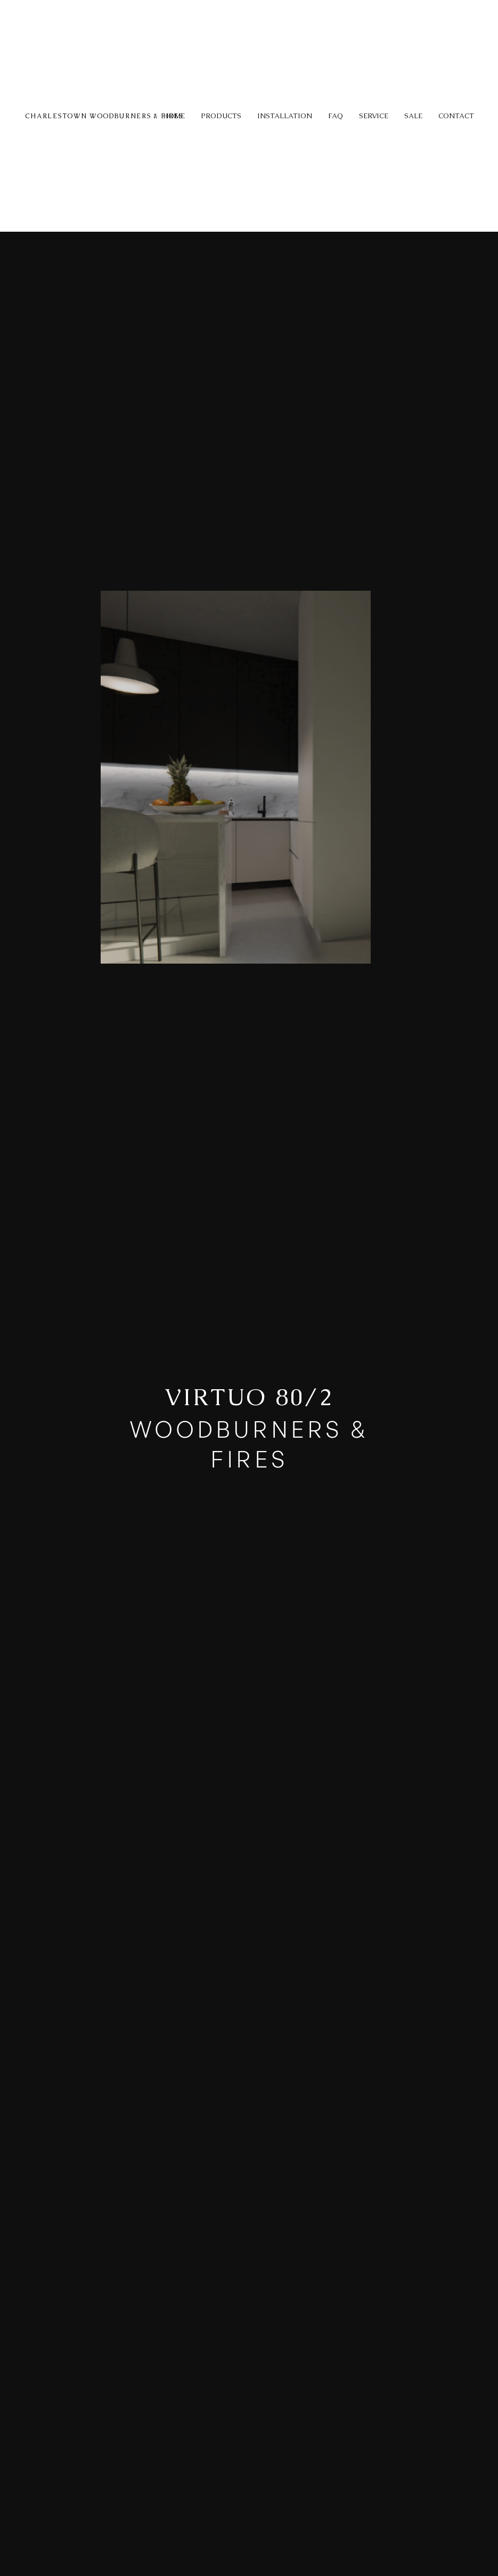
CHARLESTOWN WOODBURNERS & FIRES (104, 116)
